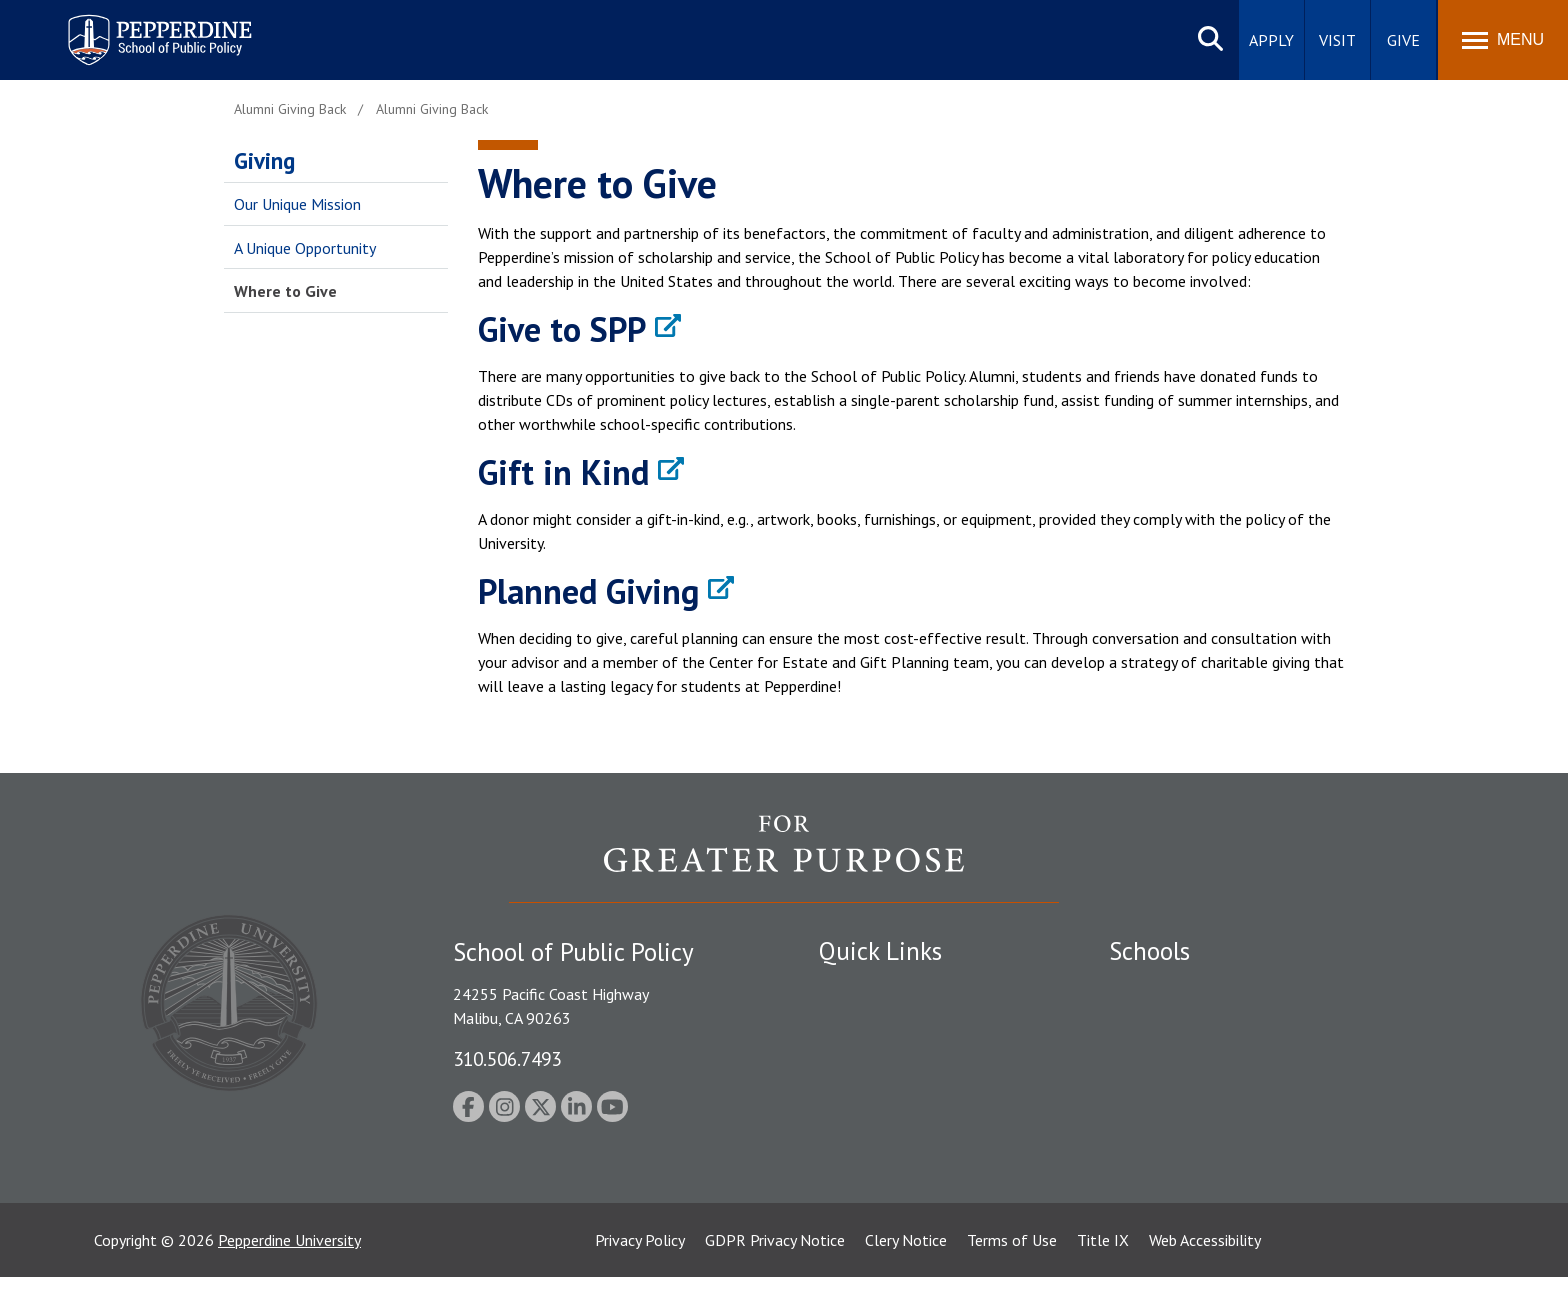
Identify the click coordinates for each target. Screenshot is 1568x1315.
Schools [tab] (1149, 951)
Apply (1271, 40)
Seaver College (1159, 989)
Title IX (1103, 1278)
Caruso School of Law (1183, 1024)
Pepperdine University (289, 1278)
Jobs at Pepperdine (881, 1093)
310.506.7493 (507, 1058)
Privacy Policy (640, 1278)
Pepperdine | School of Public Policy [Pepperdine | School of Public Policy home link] (139, 27)
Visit (1337, 40)
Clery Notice (906, 1278)
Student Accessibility (888, 1024)
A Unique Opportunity (305, 248)
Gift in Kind (563, 472)
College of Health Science (1196, 1184)
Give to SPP (562, 329)
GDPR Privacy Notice (775, 1278)
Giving (264, 160)
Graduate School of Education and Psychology (1264, 1093)
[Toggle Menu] (1503, 40)
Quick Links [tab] (880, 951)
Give (1403, 40)
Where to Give (285, 291)
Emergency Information (898, 1059)
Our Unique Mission (297, 204)
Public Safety (863, 989)
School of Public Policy (1186, 1149)
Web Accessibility (1205, 1278)
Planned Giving (588, 591)
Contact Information (889, 1128)
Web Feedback (866, 1198)
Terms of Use (1012, 1278)
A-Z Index (851, 1163)
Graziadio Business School (1196, 1059)
